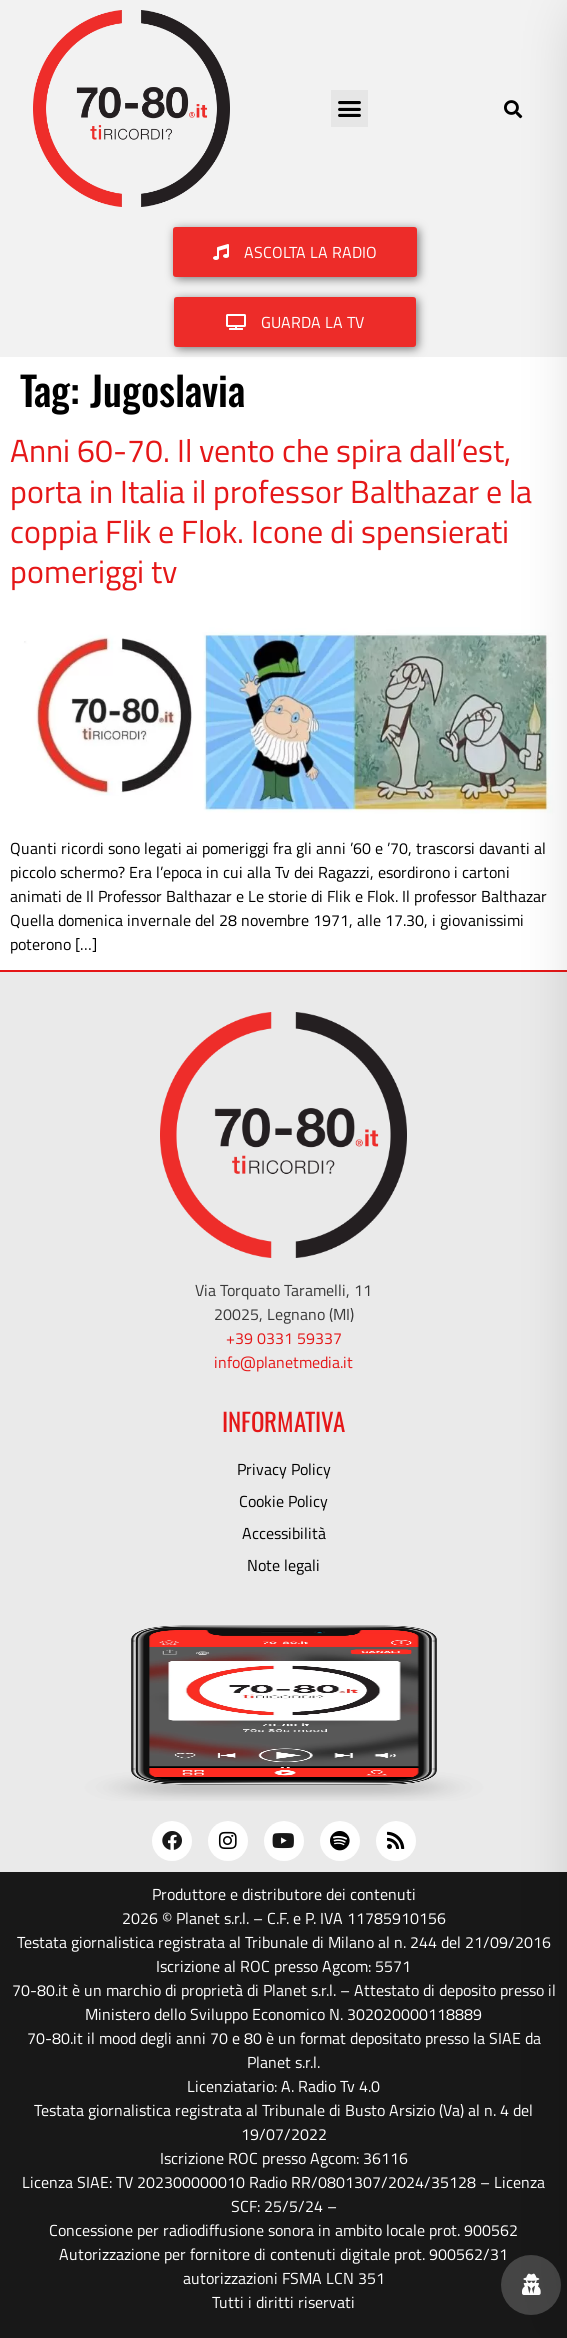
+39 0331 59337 (284, 1338)
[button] (350, 109)
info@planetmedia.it (283, 1362)
